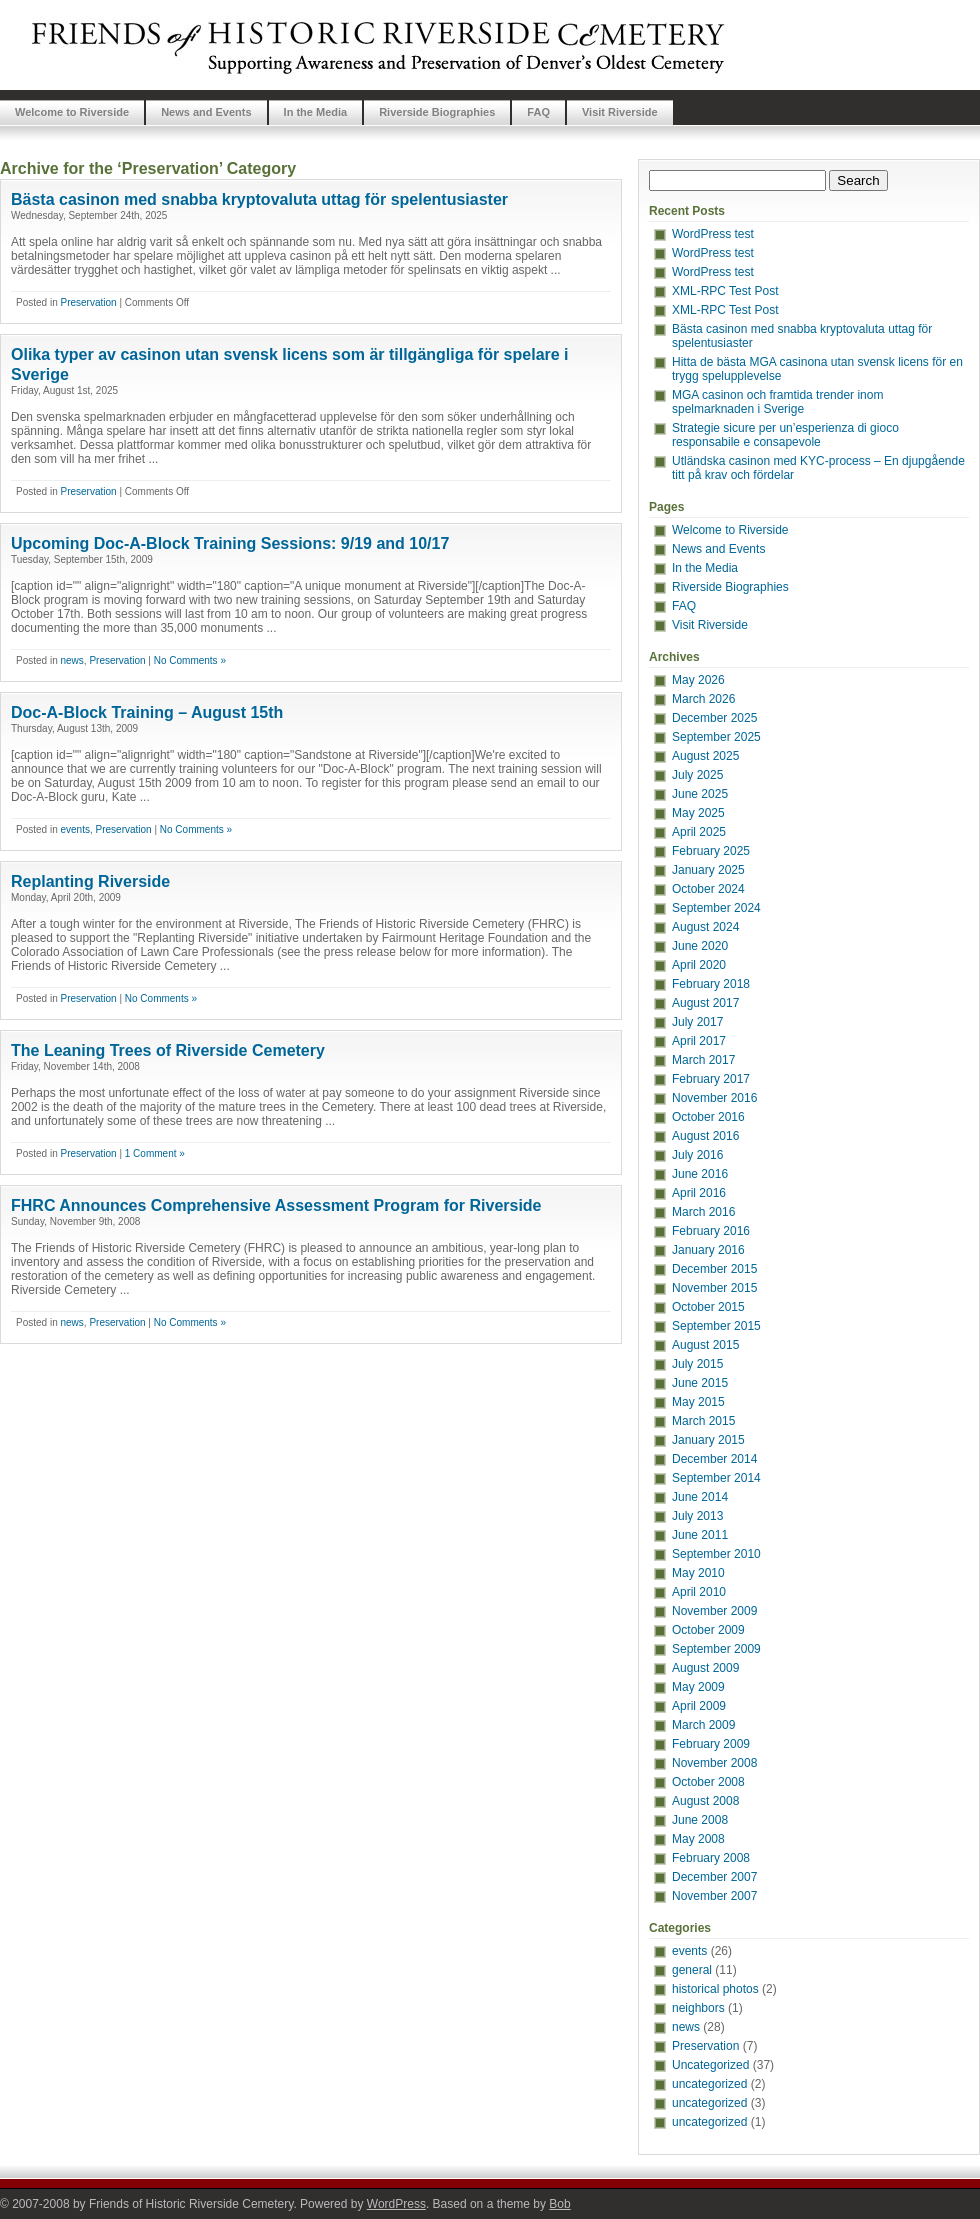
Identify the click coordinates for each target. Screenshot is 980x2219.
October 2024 (708, 889)
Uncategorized (710, 2065)
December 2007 (714, 1877)
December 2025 (714, 718)
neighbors (698, 2008)
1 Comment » (155, 1153)
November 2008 (714, 1763)
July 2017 (697, 1022)
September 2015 (716, 1326)
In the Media (316, 112)
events (74, 829)
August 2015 (705, 1345)
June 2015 (700, 1383)
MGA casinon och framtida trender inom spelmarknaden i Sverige (777, 402)
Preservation (88, 302)
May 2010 (698, 1573)
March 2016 (703, 1212)
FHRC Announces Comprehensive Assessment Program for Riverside (276, 1205)
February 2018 (711, 984)
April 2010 (699, 1592)
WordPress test (713, 234)
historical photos (715, 1989)
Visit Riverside (620, 112)
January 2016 (708, 1250)
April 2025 (699, 832)
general (692, 1970)
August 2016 (705, 1136)
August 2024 (705, 927)
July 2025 (697, 775)
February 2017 (711, 1079)
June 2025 (700, 794)
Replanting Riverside (90, 881)
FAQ (538, 112)
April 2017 (699, 1041)
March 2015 (703, 1421)
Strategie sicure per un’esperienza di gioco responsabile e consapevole (785, 435)
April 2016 (699, 1193)
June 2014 (700, 1497)
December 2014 (714, 1459)
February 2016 (711, 1231)
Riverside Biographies (437, 112)
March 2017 (703, 1060)
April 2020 (699, 965)
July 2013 (697, 1516)
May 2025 (698, 813)
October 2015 (708, 1307)
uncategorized (709, 2084)
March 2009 (703, 1725)
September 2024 (716, 908)
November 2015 (714, 1288)
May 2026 (698, 680)
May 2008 (698, 1839)
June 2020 (700, 946)
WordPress (396, 2204)
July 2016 (697, 1155)
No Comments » (190, 660)
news (71, 660)
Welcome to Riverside (72, 112)
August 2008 (705, 1801)
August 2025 (705, 756)
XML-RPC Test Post (725, 291)
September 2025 (716, 737)
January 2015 (708, 1440)
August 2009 (705, 1668)
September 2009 (716, 1649)
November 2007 (714, 1896)
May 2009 (698, 1687)
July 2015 (697, 1364)
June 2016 (700, 1174)
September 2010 (716, 1554)
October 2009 (708, 1630)
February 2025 (711, 851)
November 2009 (714, 1611)
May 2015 (698, 1402)
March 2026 (703, 699)
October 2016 (708, 1117)
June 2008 (700, 1820)
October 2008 (708, 1782)
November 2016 (714, 1098)
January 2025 (708, 870)
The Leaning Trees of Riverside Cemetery (168, 1050)
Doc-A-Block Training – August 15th (147, 712)
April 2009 (699, 1706)
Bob (559, 2204)
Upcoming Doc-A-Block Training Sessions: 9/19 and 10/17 (230, 543)
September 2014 (716, 1478)
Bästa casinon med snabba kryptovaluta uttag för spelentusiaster (259, 199)
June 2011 (700, 1535)
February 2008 (711, 1858)
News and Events (206, 112)
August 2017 (705, 1003)
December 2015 (714, 1269)
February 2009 (711, 1744)
